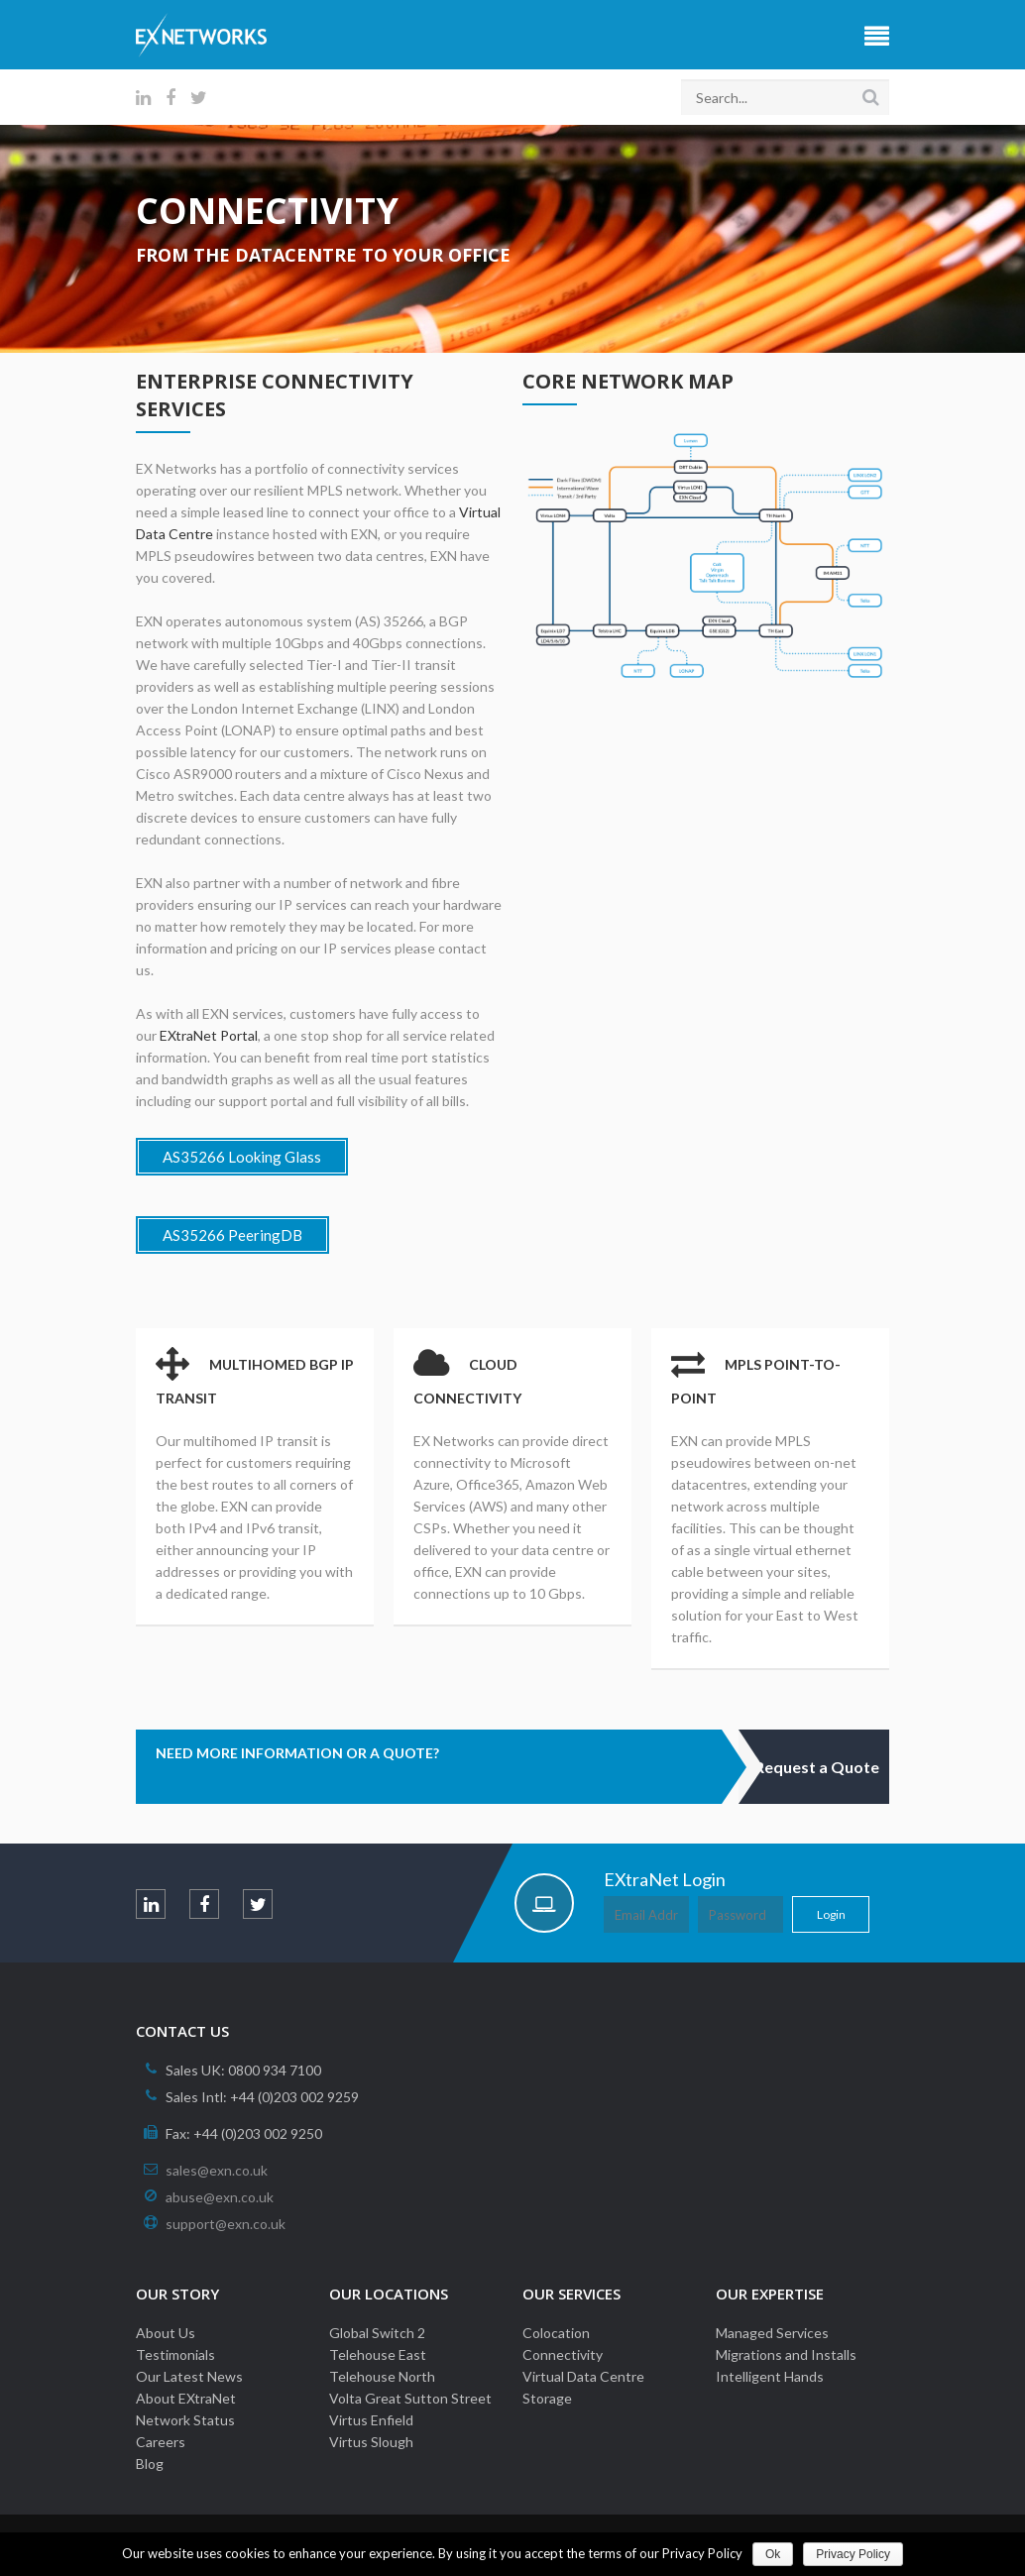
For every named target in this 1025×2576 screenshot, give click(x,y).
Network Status (185, 2419)
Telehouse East (377, 2354)
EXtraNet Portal (209, 1035)
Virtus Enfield (371, 2419)
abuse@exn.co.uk (220, 2196)
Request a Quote (816, 1766)
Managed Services (772, 2332)
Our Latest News (189, 2376)
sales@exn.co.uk (217, 2170)
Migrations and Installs (786, 2354)
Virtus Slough (371, 2441)
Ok (772, 2554)
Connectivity (562, 2354)
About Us (165, 2332)
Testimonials (175, 2354)
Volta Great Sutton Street (410, 2398)
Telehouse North (382, 2376)
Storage (547, 2398)
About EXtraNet (186, 2398)
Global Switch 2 (377, 2332)
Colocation (556, 2332)
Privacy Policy (853, 2554)
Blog (150, 2463)
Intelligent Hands (770, 2376)
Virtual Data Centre (583, 2376)
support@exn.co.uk (225, 2223)
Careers (160, 2441)
